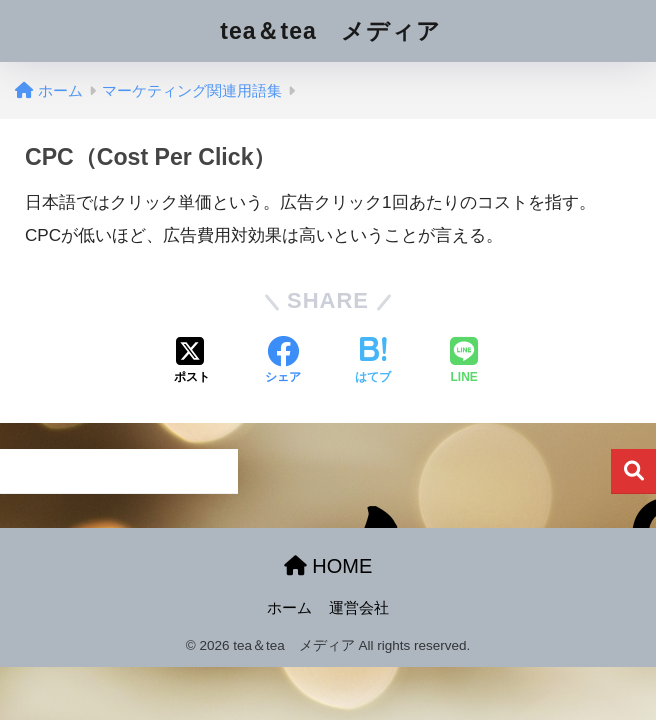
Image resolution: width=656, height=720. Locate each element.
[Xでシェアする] (192, 362)
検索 (633, 471)
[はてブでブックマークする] (373, 362)
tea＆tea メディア (330, 31)
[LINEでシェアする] (464, 362)
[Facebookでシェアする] (283, 362)
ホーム (289, 608)
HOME (328, 566)
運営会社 (359, 608)
